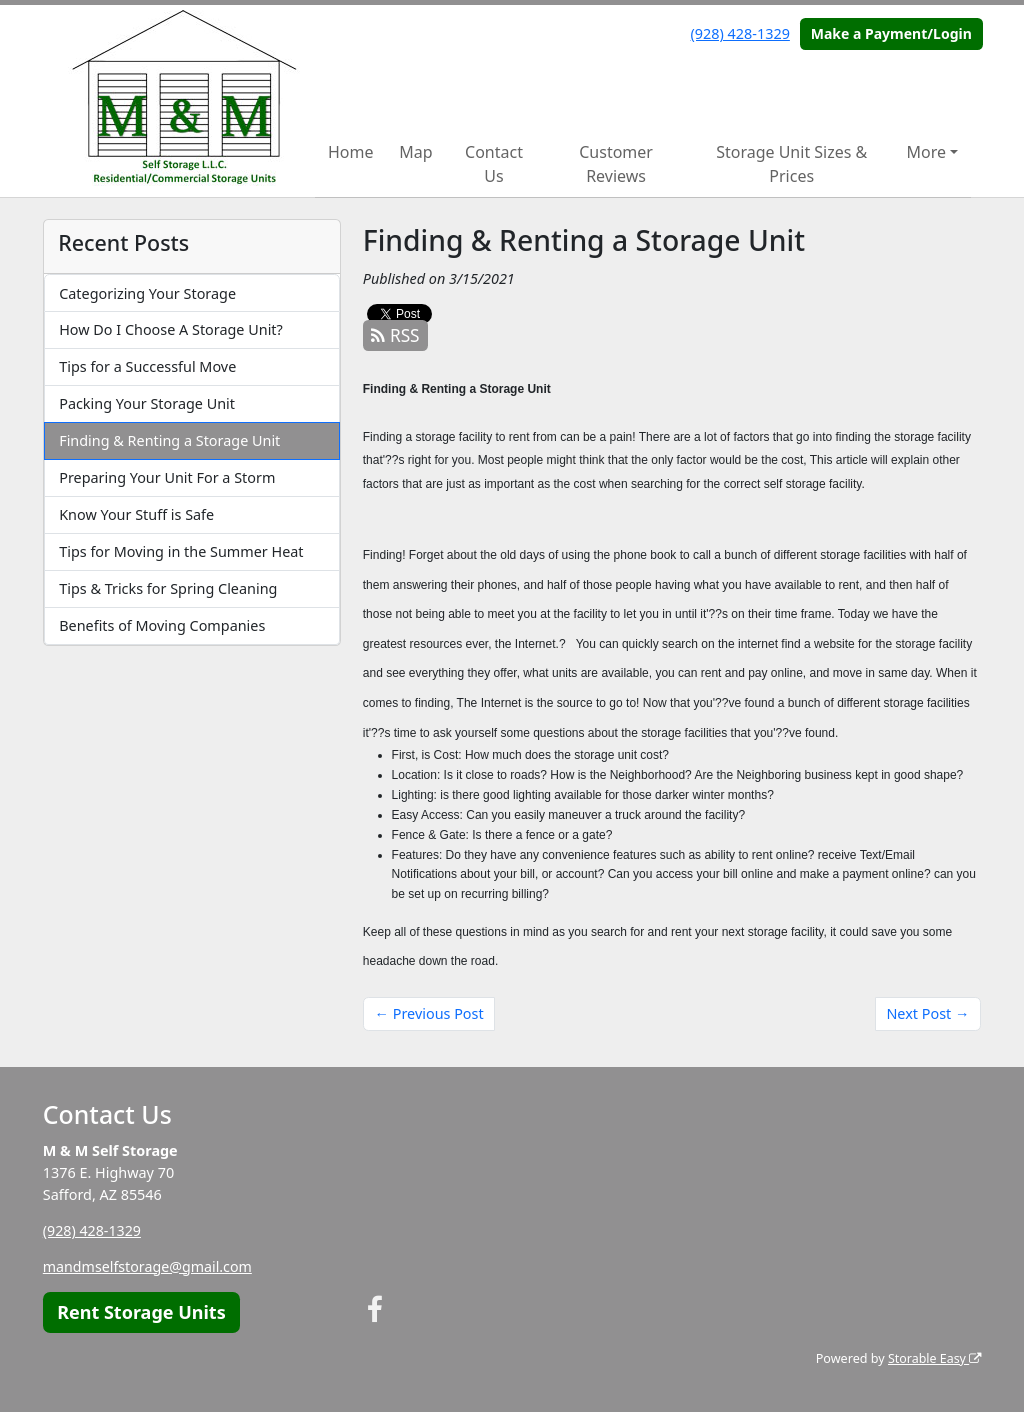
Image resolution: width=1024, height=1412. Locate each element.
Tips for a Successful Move (147, 366)
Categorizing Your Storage (147, 293)
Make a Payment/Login (891, 33)
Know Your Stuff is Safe (136, 514)
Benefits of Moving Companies (162, 625)
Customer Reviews (616, 164)
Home (351, 152)
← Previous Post (429, 1013)
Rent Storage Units (141, 1312)
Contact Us (494, 164)
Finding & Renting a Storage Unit (169, 440)
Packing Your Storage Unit (147, 403)
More (927, 152)
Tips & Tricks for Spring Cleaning (168, 588)
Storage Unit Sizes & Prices (791, 164)
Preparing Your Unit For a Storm (167, 477)
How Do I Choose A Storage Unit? (171, 329)
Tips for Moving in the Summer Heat (181, 551)
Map (415, 152)
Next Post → (927, 1013)
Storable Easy (933, 1358)
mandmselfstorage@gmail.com (149, 1266)
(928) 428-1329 (740, 33)
